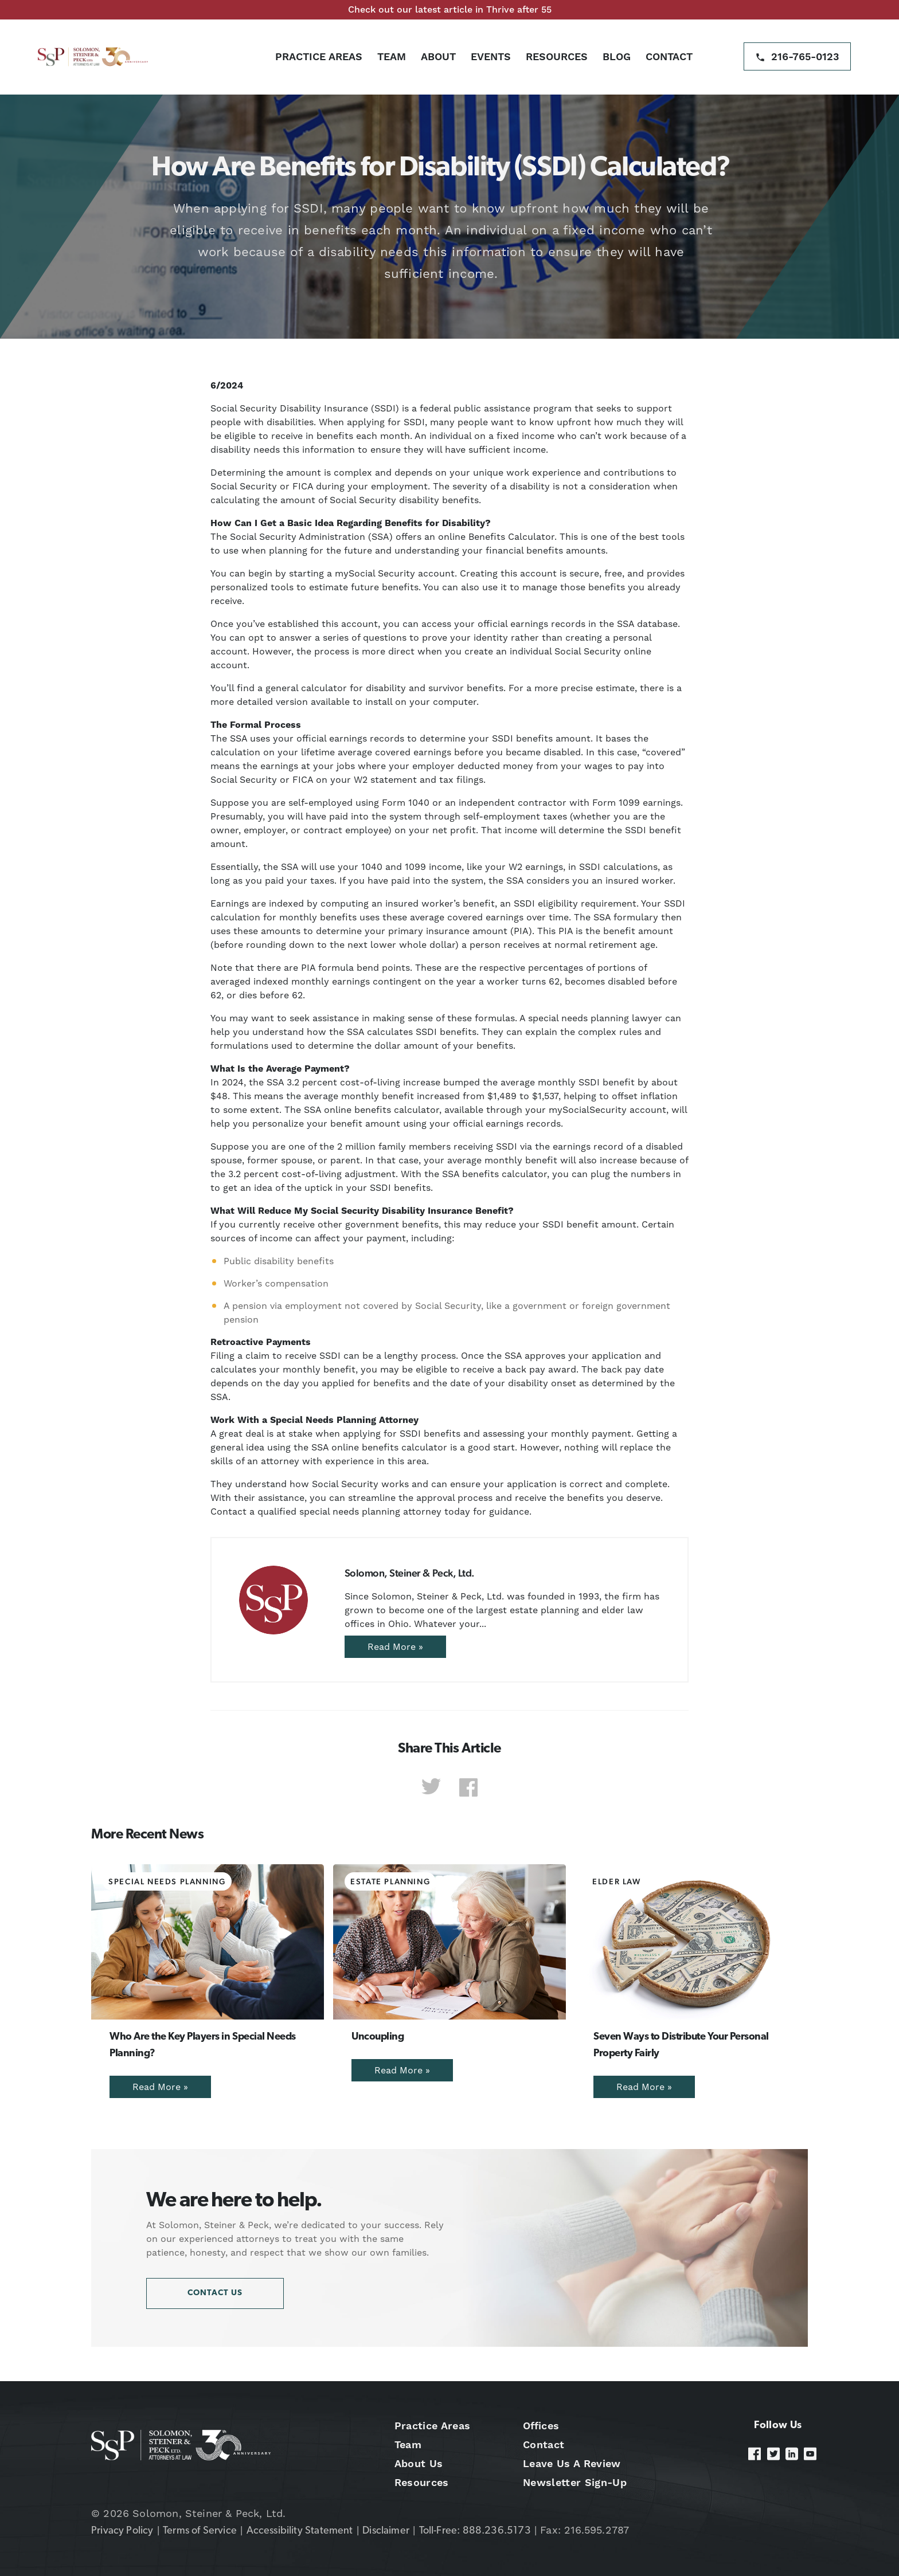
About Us (418, 2463)
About (438, 56)
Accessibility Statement (300, 2531)
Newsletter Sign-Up (575, 2482)
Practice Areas (318, 56)
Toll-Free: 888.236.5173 (475, 2531)
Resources (557, 56)
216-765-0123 (805, 56)
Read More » (395, 1646)
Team (391, 56)
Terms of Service (200, 2531)
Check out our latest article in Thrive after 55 (450, 9)
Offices (541, 2426)
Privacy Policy (122, 2531)
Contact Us (215, 2293)
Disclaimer (385, 2531)
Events (491, 56)
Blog (617, 56)
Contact (669, 56)
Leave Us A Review (571, 2463)
